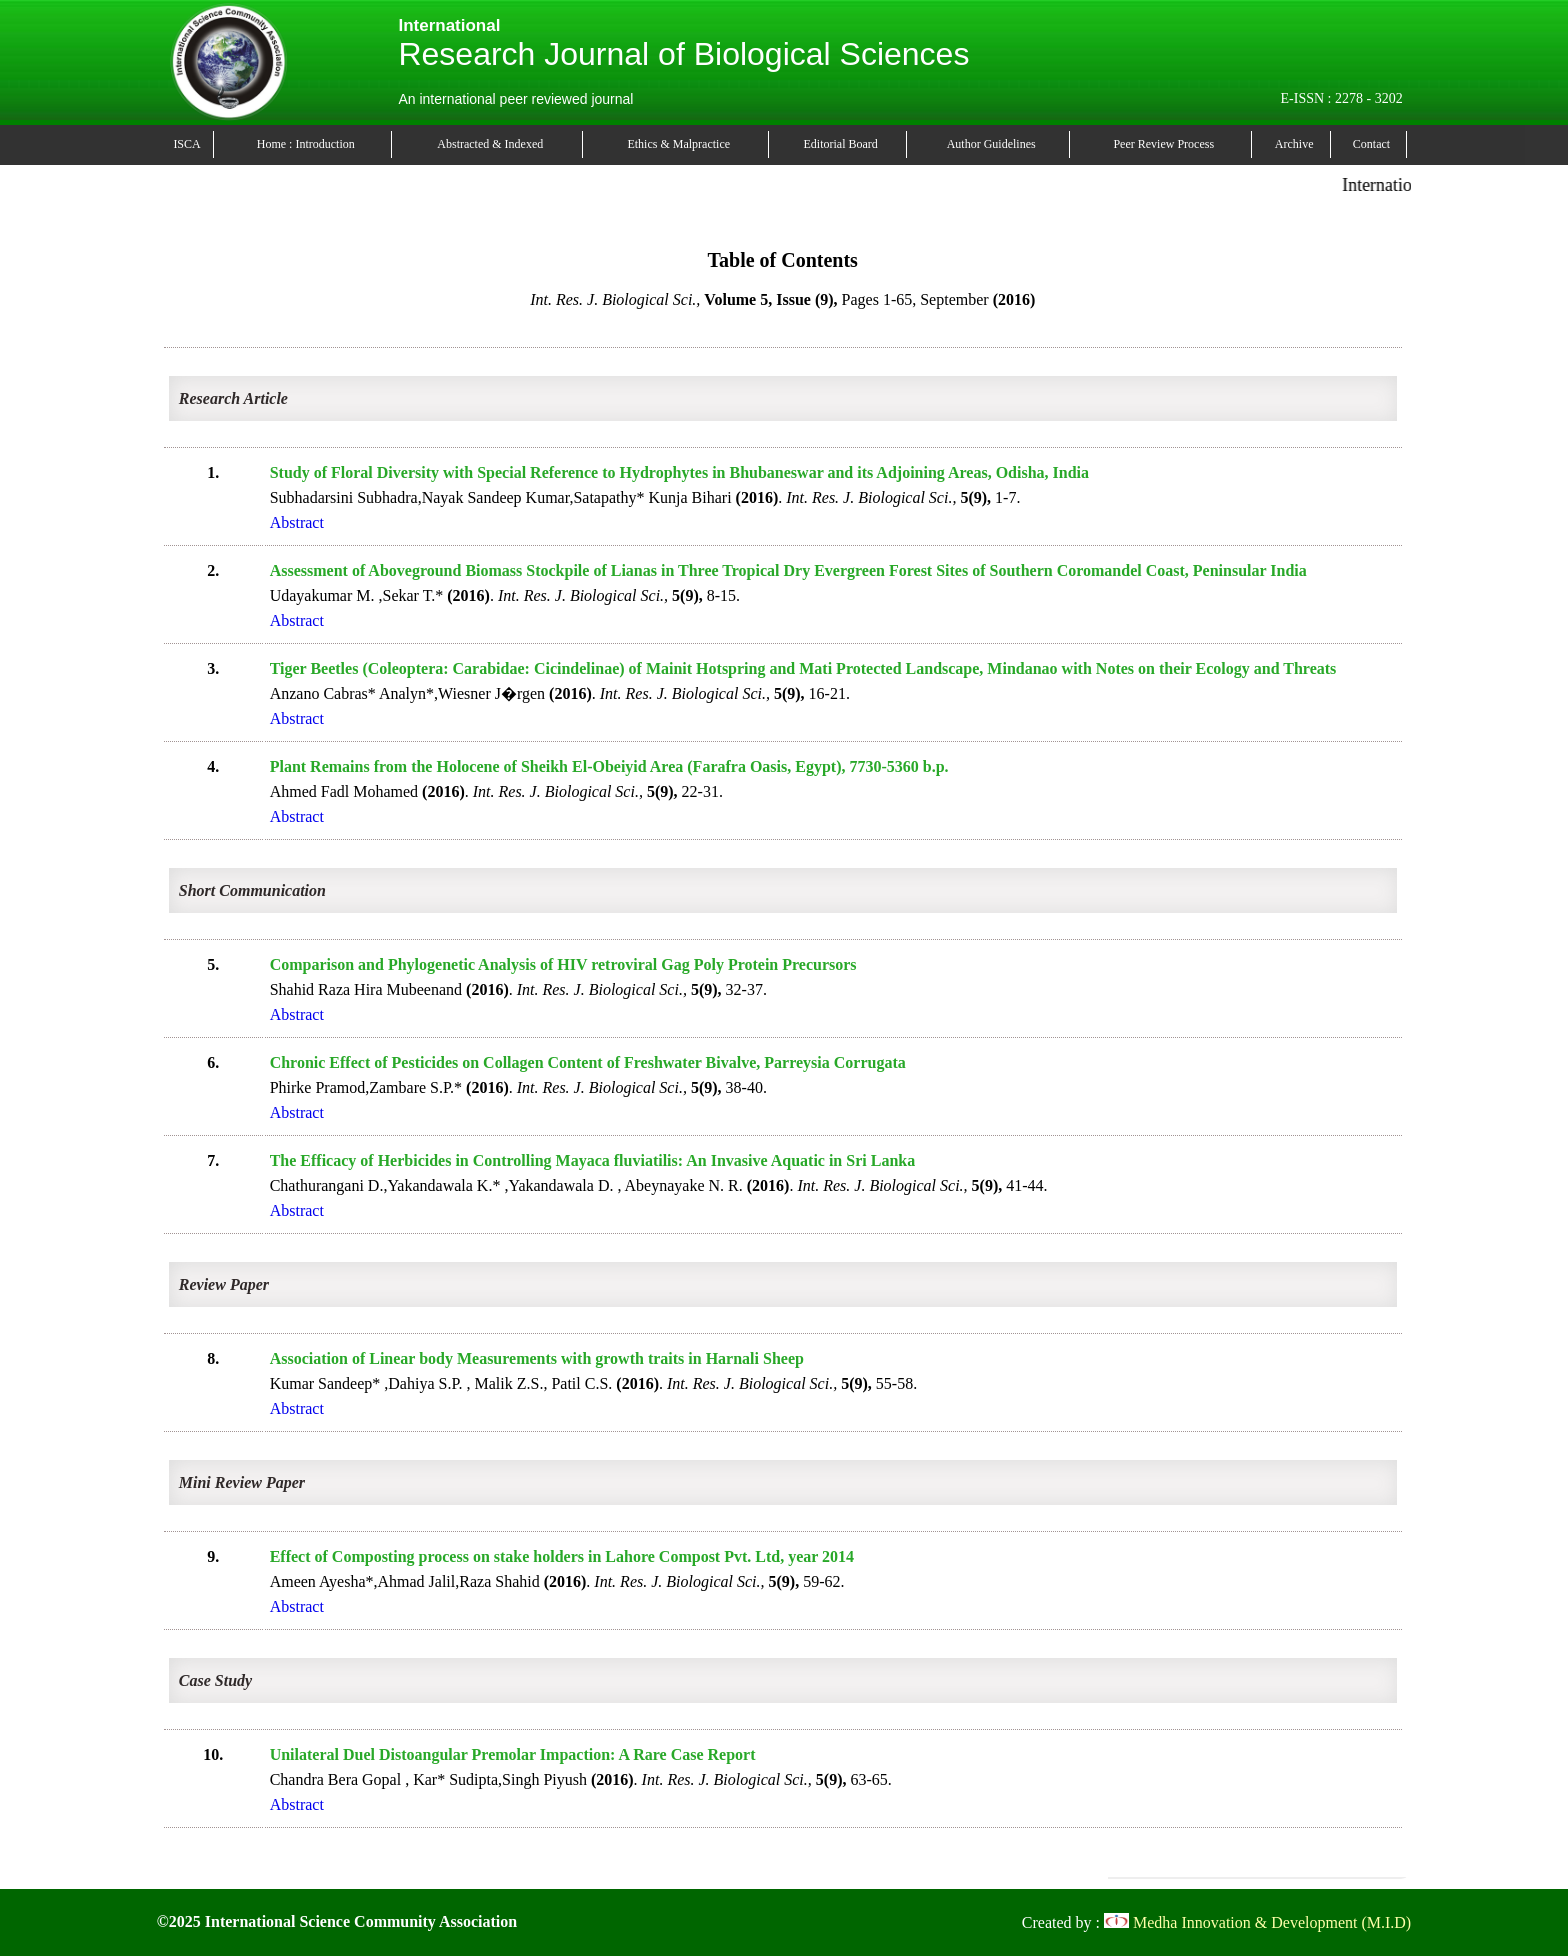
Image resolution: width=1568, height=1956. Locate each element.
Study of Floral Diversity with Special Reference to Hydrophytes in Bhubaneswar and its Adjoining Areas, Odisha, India (679, 472)
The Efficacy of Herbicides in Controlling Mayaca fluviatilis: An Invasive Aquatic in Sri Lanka (593, 1160)
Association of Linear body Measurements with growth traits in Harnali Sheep (537, 1358)
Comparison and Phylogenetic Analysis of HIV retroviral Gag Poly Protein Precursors (563, 964)
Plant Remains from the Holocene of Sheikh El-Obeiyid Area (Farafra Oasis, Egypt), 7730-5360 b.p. (609, 766)
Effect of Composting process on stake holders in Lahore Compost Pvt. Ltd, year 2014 (562, 1556)
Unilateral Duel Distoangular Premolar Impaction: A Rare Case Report (513, 1754)
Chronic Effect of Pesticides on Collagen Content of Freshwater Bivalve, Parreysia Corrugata (588, 1062)
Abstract (297, 522)
